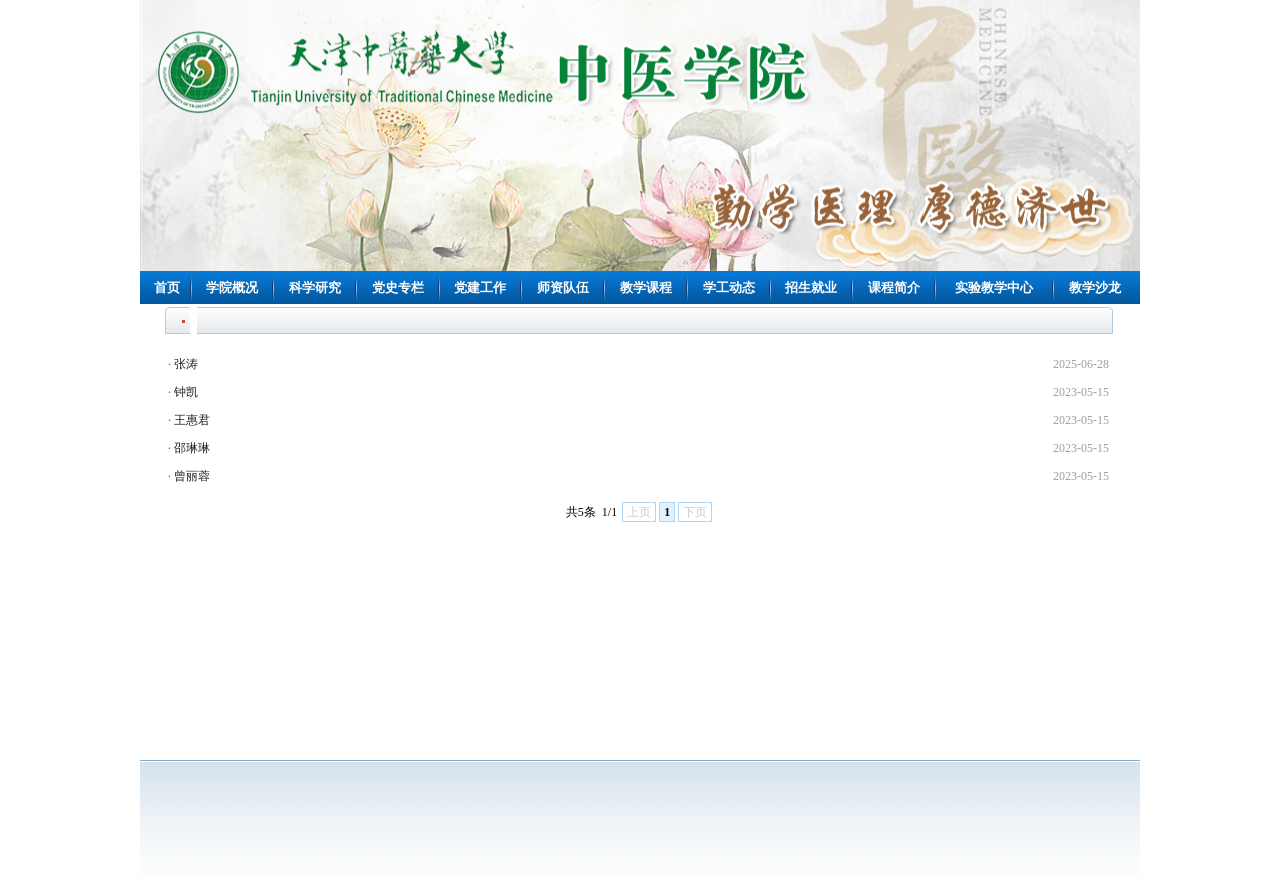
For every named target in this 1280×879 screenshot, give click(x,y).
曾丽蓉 (192, 476)
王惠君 (192, 420)
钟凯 (186, 392)
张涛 (186, 364)
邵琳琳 (192, 448)
